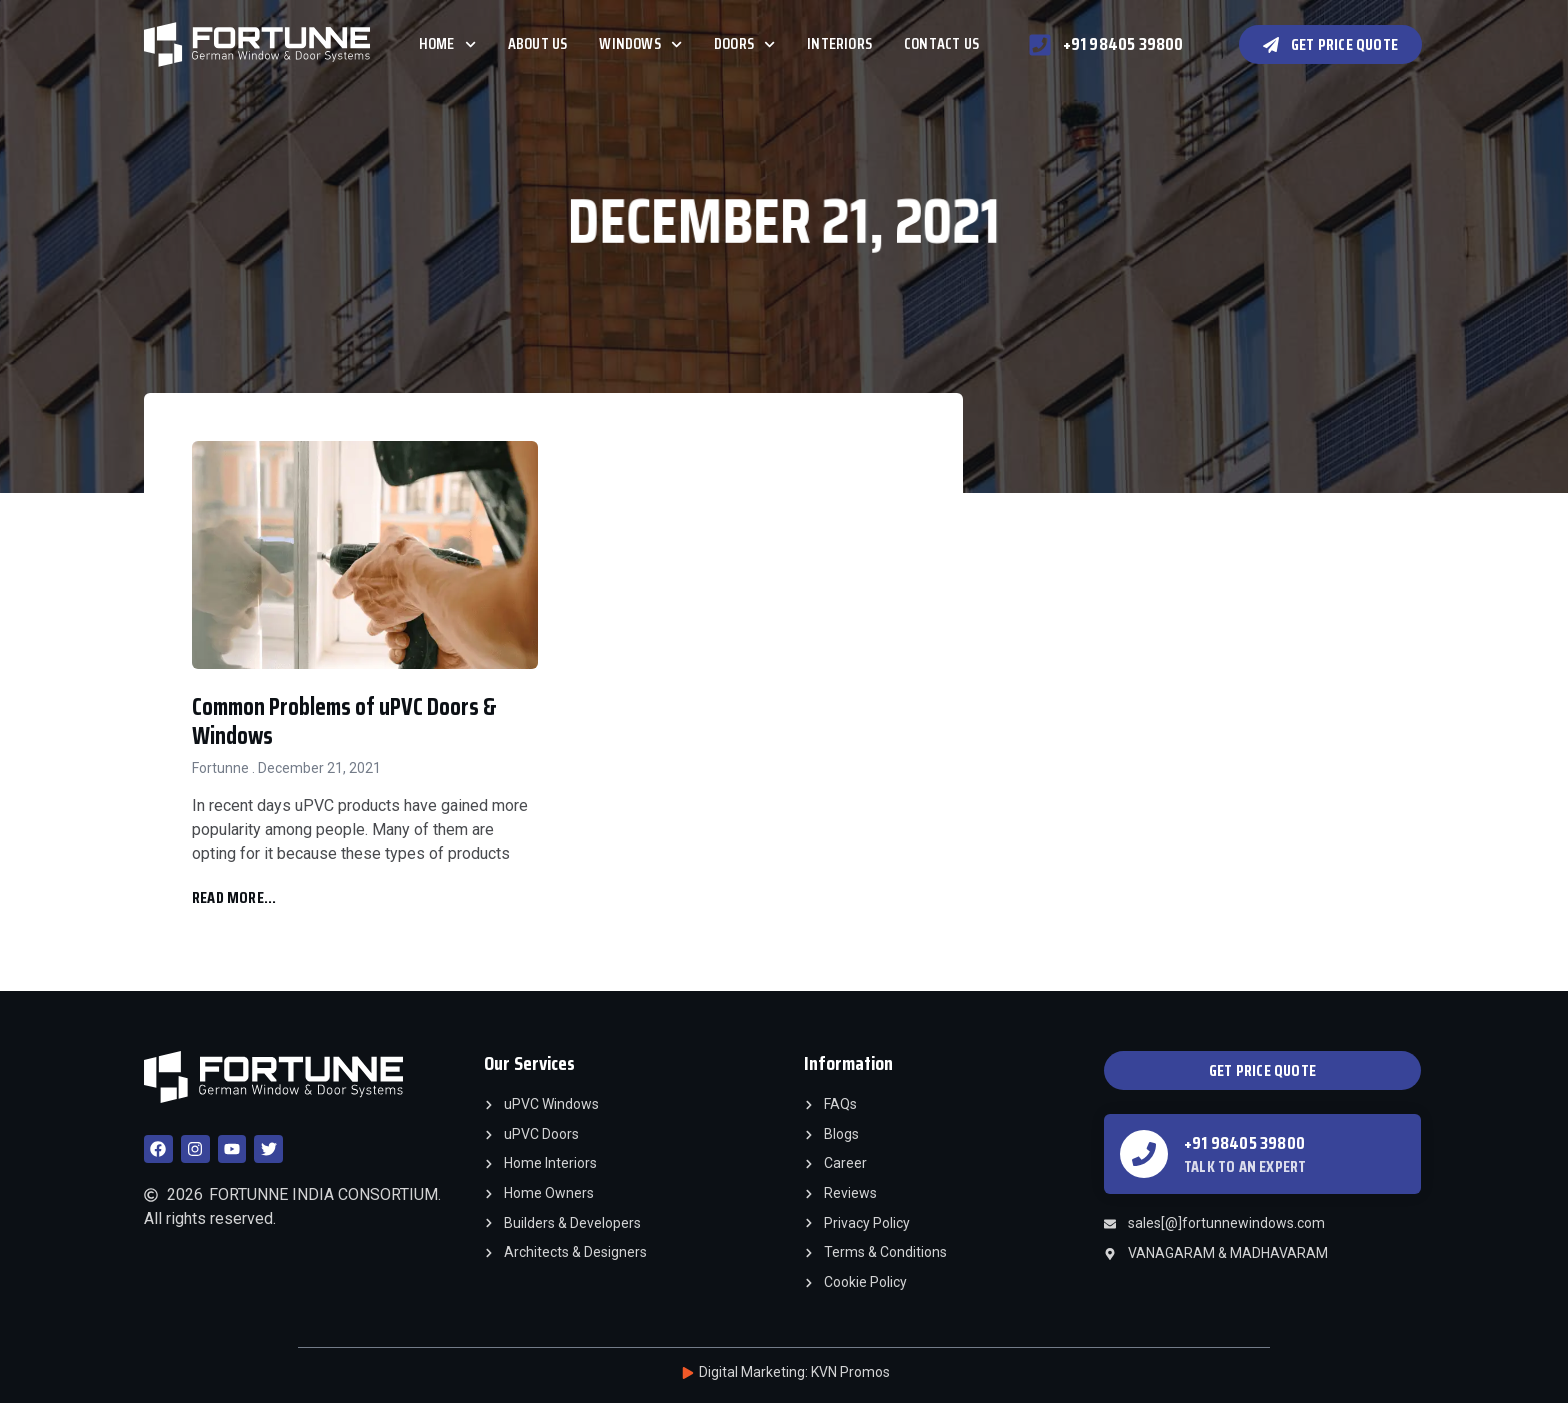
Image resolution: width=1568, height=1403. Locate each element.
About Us (538, 43)
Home (447, 44)
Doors (744, 44)
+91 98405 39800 (1244, 1143)
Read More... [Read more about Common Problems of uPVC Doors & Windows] (234, 897)
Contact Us (941, 43)
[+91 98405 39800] (1144, 1154)
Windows (640, 44)
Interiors (839, 43)
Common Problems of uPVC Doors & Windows (344, 721)
